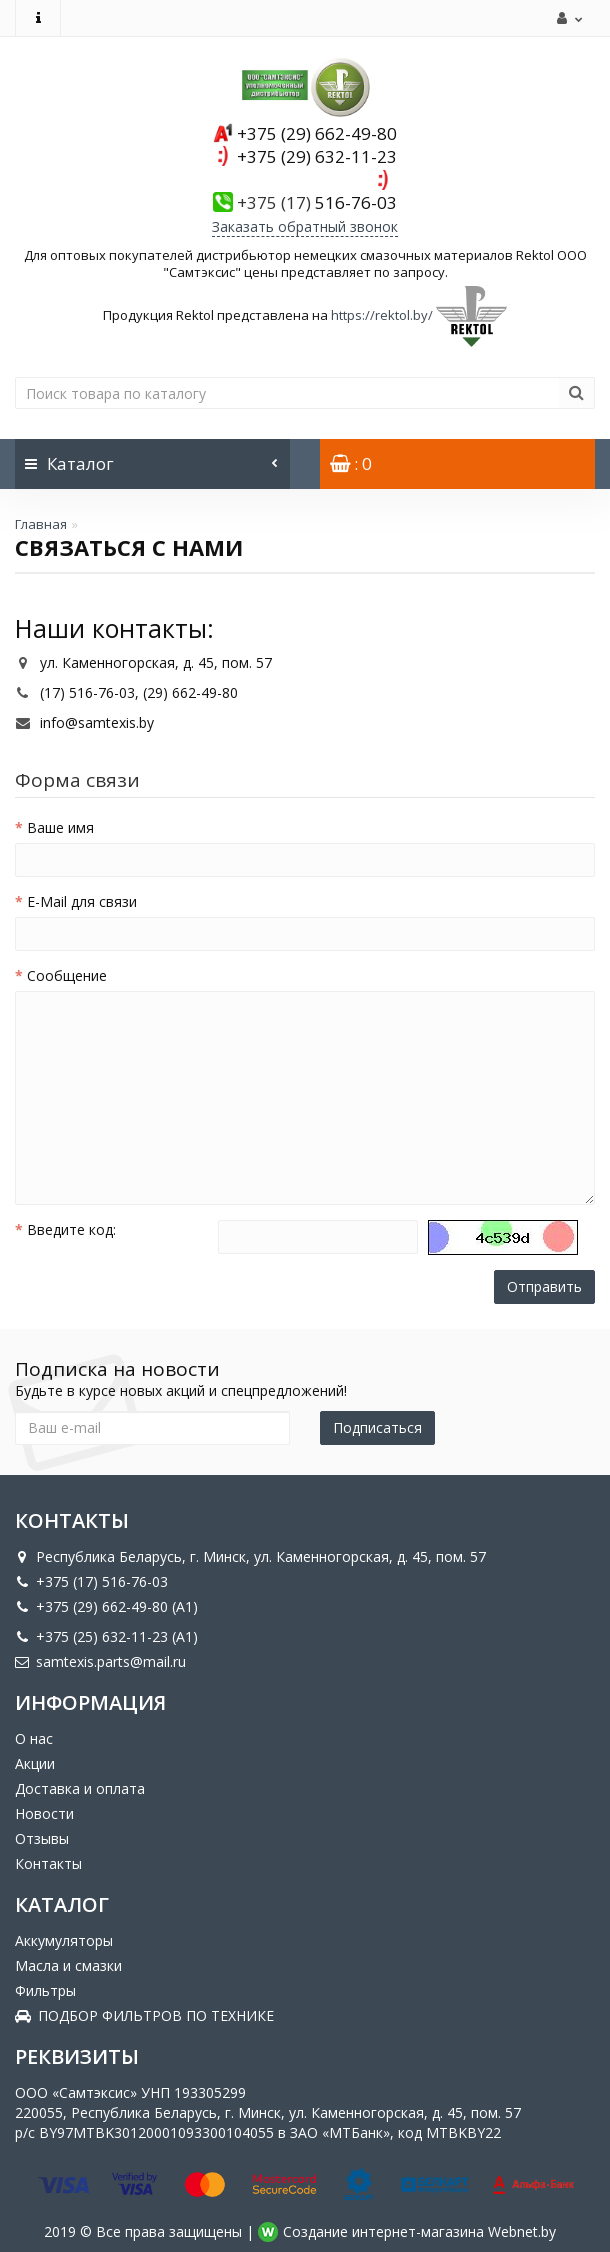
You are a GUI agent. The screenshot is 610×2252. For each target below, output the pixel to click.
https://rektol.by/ (382, 315)
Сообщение (67, 975)
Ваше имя (60, 827)
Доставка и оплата (80, 1788)
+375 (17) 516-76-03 (91, 1581)
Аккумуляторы (64, 1940)
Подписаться (377, 1427)
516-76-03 (317, 202)
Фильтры (45, 1990)
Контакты (48, 1863)
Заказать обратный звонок (305, 226)
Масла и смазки (68, 1965)
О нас (34, 1738)
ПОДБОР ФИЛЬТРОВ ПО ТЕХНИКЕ (144, 2015)
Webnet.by (522, 2231)
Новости (44, 1813)
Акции (35, 1763)
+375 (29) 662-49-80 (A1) (106, 1606)
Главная (41, 524)
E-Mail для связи (82, 901)
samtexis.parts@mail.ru (100, 1661)
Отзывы (42, 1838)
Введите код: (71, 1229)
